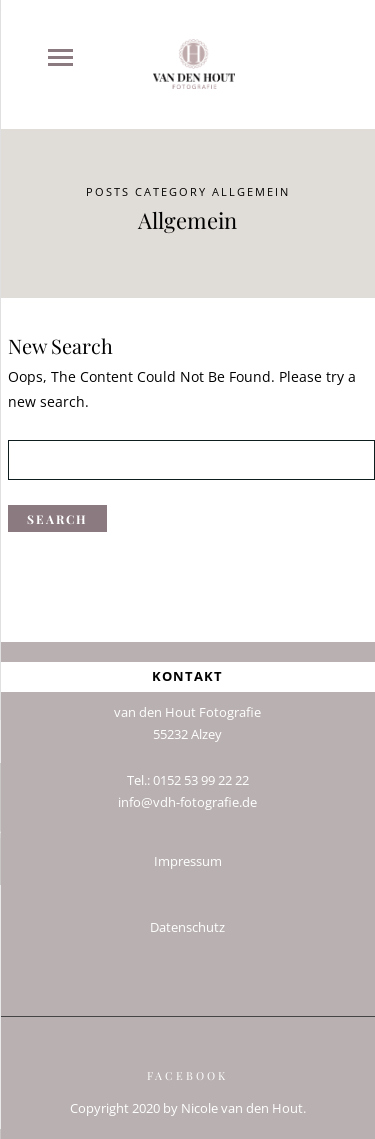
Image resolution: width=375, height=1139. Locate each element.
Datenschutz (187, 920)
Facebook (187, 1068)
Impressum (188, 854)
